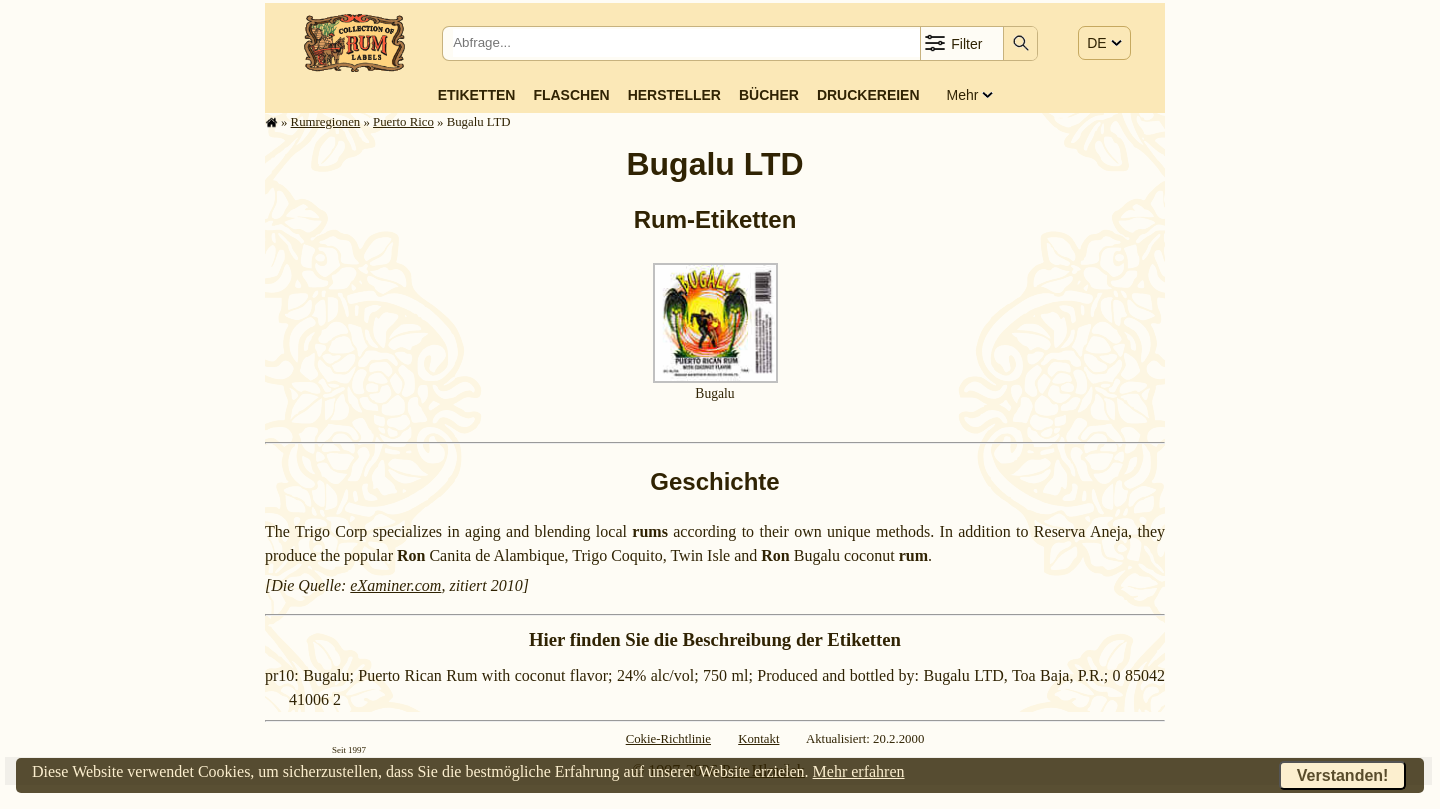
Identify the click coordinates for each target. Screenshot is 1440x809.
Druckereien (868, 95)
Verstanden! (1343, 775)
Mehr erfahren (859, 771)
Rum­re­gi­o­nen (326, 122)
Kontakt (758, 739)
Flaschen (571, 95)
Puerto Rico (403, 122)
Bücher (769, 95)
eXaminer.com (395, 585)
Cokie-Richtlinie (668, 739)
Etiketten (477, 95)
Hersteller (674, 95)
